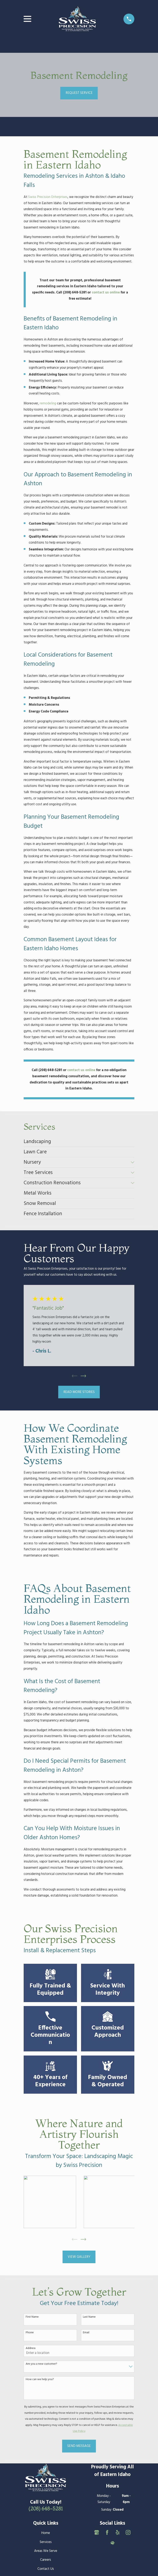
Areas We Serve (45, 2551)
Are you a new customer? (41, 2364)
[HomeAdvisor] (112, 2543)
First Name (32, 2317)
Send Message (79, 2446)
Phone (30, 2333)
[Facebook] (107, 2532)
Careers (45, 2560)
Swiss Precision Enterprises (47, 197)
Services (46, 2542)
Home (45, 2533)
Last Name (89, 2317)
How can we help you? (40, 2380)
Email (86, 2333)
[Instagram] (128, 2532)
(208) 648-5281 (45, 2508)
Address (30, 2348)
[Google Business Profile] (96, 2532)
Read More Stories (79, 1392)
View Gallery (79, 2257)
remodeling (48, 403)
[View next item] (83, 1376)
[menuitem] (79, 1142)
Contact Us (45, 2569)
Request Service (79, 93)
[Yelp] (117, 2532)
